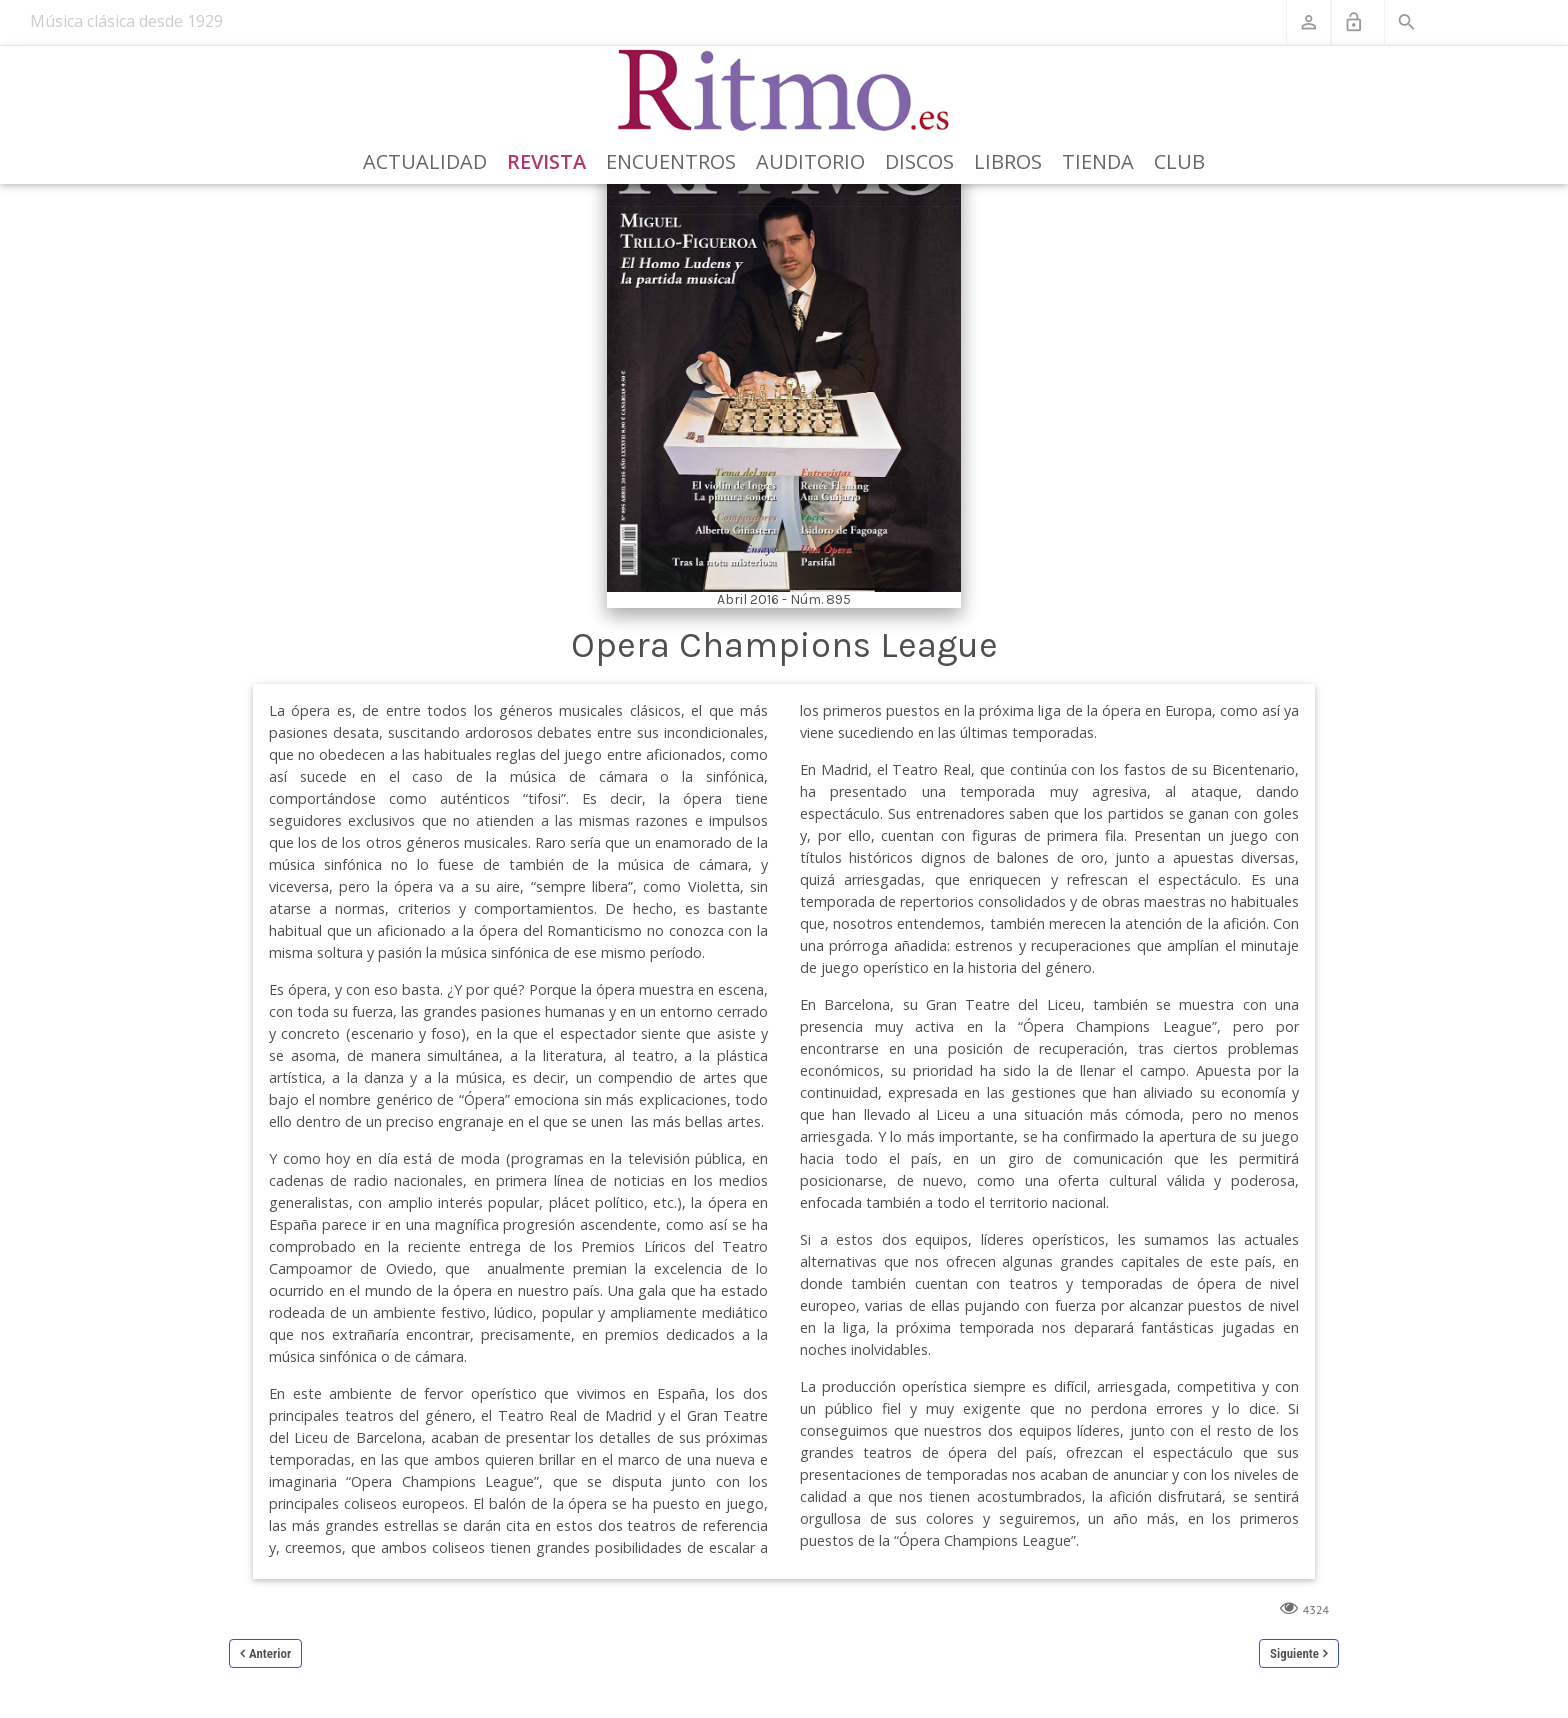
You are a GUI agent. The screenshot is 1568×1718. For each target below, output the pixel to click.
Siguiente (1294, 1653)
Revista (546, 161)
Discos (919, 161)
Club (1179, 161)
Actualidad (425, 161)
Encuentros (671, 161)
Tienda (1098, 161)
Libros (1008, 161)
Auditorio (810, 161)
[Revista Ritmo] (784, 91)
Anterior (270, 1653)
